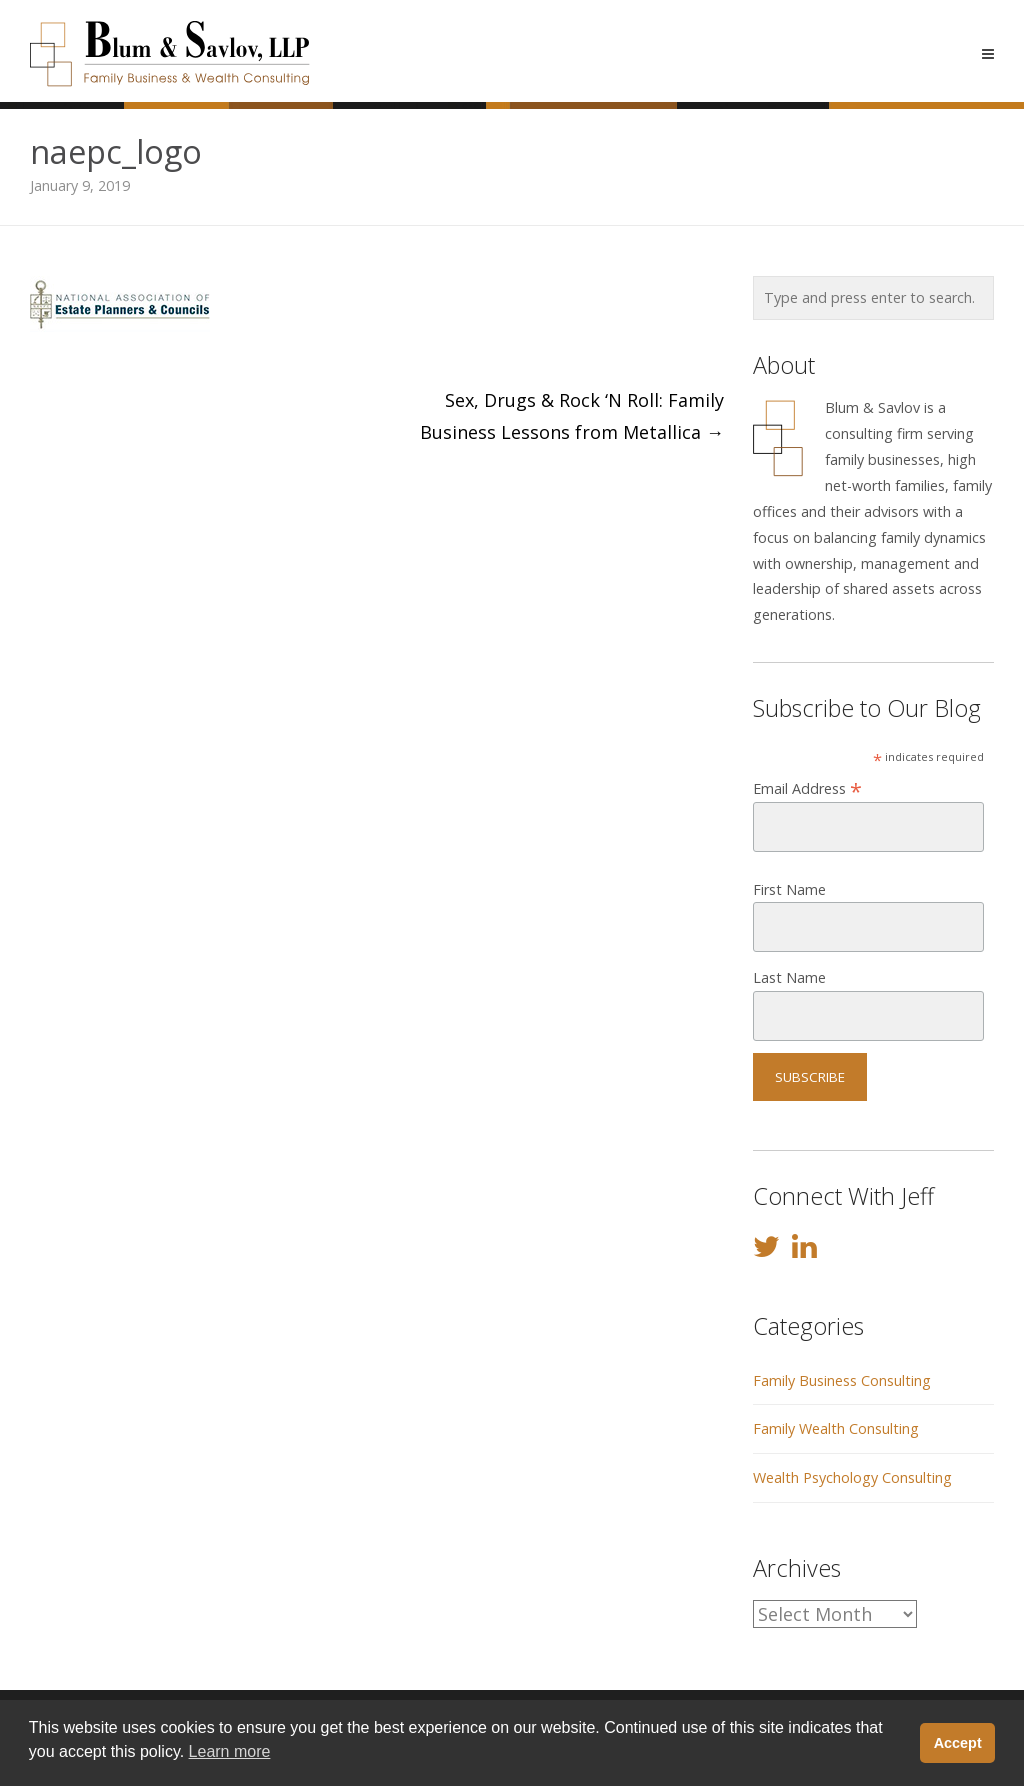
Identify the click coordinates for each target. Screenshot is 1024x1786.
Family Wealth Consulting (836, 1428)
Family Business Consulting (842, 1380)
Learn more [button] (230, 1751)
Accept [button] (958, 1743)
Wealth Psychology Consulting (852, 1477)
